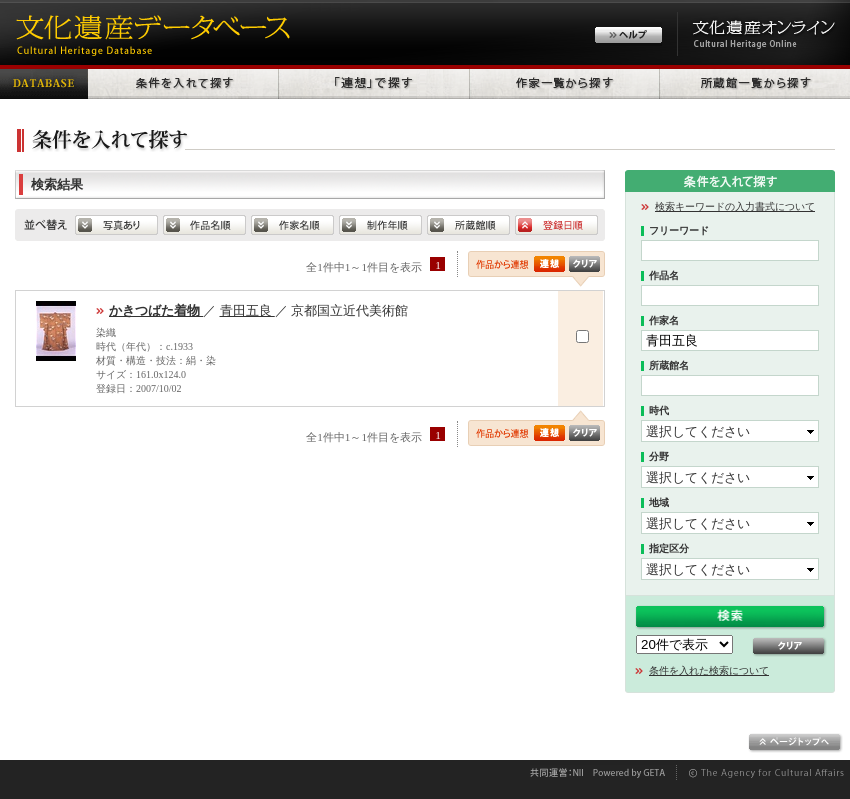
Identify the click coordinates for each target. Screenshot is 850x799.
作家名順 (292, 225)
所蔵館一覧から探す (755, 82)
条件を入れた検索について (709, 670)
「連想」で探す (374, 82)
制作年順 (380, 225)
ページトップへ (795, 743)
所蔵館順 (468, 225)
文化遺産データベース (150, 32)
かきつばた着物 (156, 310)
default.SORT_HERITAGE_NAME (204, 225)
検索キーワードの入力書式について (735, 206)
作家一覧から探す (565, 82)
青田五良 (247, 310)
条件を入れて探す (183, 82)
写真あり (116, 225)
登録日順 (556, 225)
